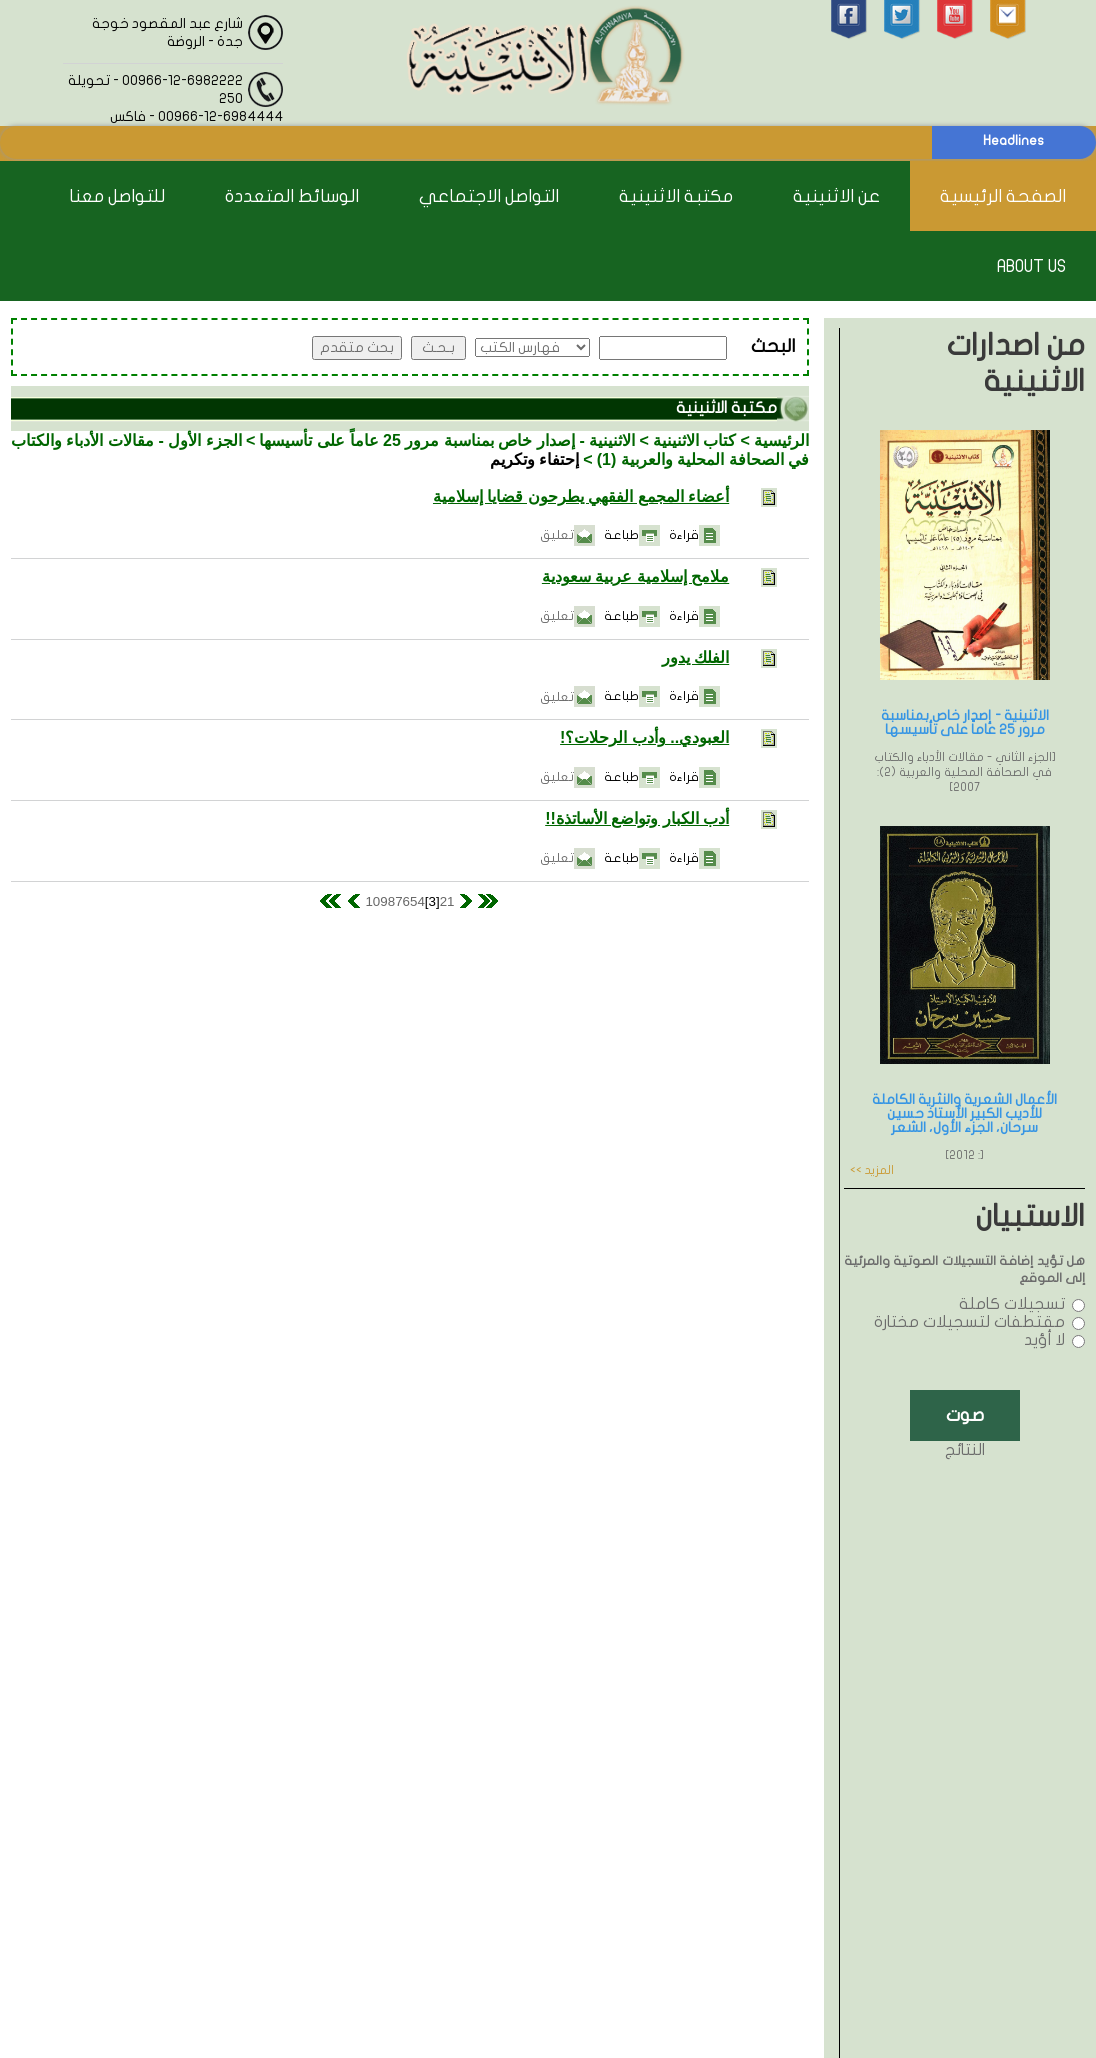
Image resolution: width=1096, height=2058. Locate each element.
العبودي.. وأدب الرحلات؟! (644, 737)
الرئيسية (781, 440)
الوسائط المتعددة (292, 196)
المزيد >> (872, 1170)
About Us (1031, 266)
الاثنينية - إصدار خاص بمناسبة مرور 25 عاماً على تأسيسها (447, 440)
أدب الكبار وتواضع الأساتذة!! (637, 818)
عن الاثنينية (836, 196)
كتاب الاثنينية (695, 440)
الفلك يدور (695, 657)
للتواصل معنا (117, 196)
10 (372, 901)
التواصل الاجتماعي (489, 196)
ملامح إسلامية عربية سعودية (635, 576)
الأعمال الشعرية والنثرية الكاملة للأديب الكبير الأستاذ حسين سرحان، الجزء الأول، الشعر (964, 1113)
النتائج (965, 1450)
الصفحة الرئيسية (1003, 196)
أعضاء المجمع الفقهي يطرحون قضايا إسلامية (581, 496)
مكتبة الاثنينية (676, 196)
